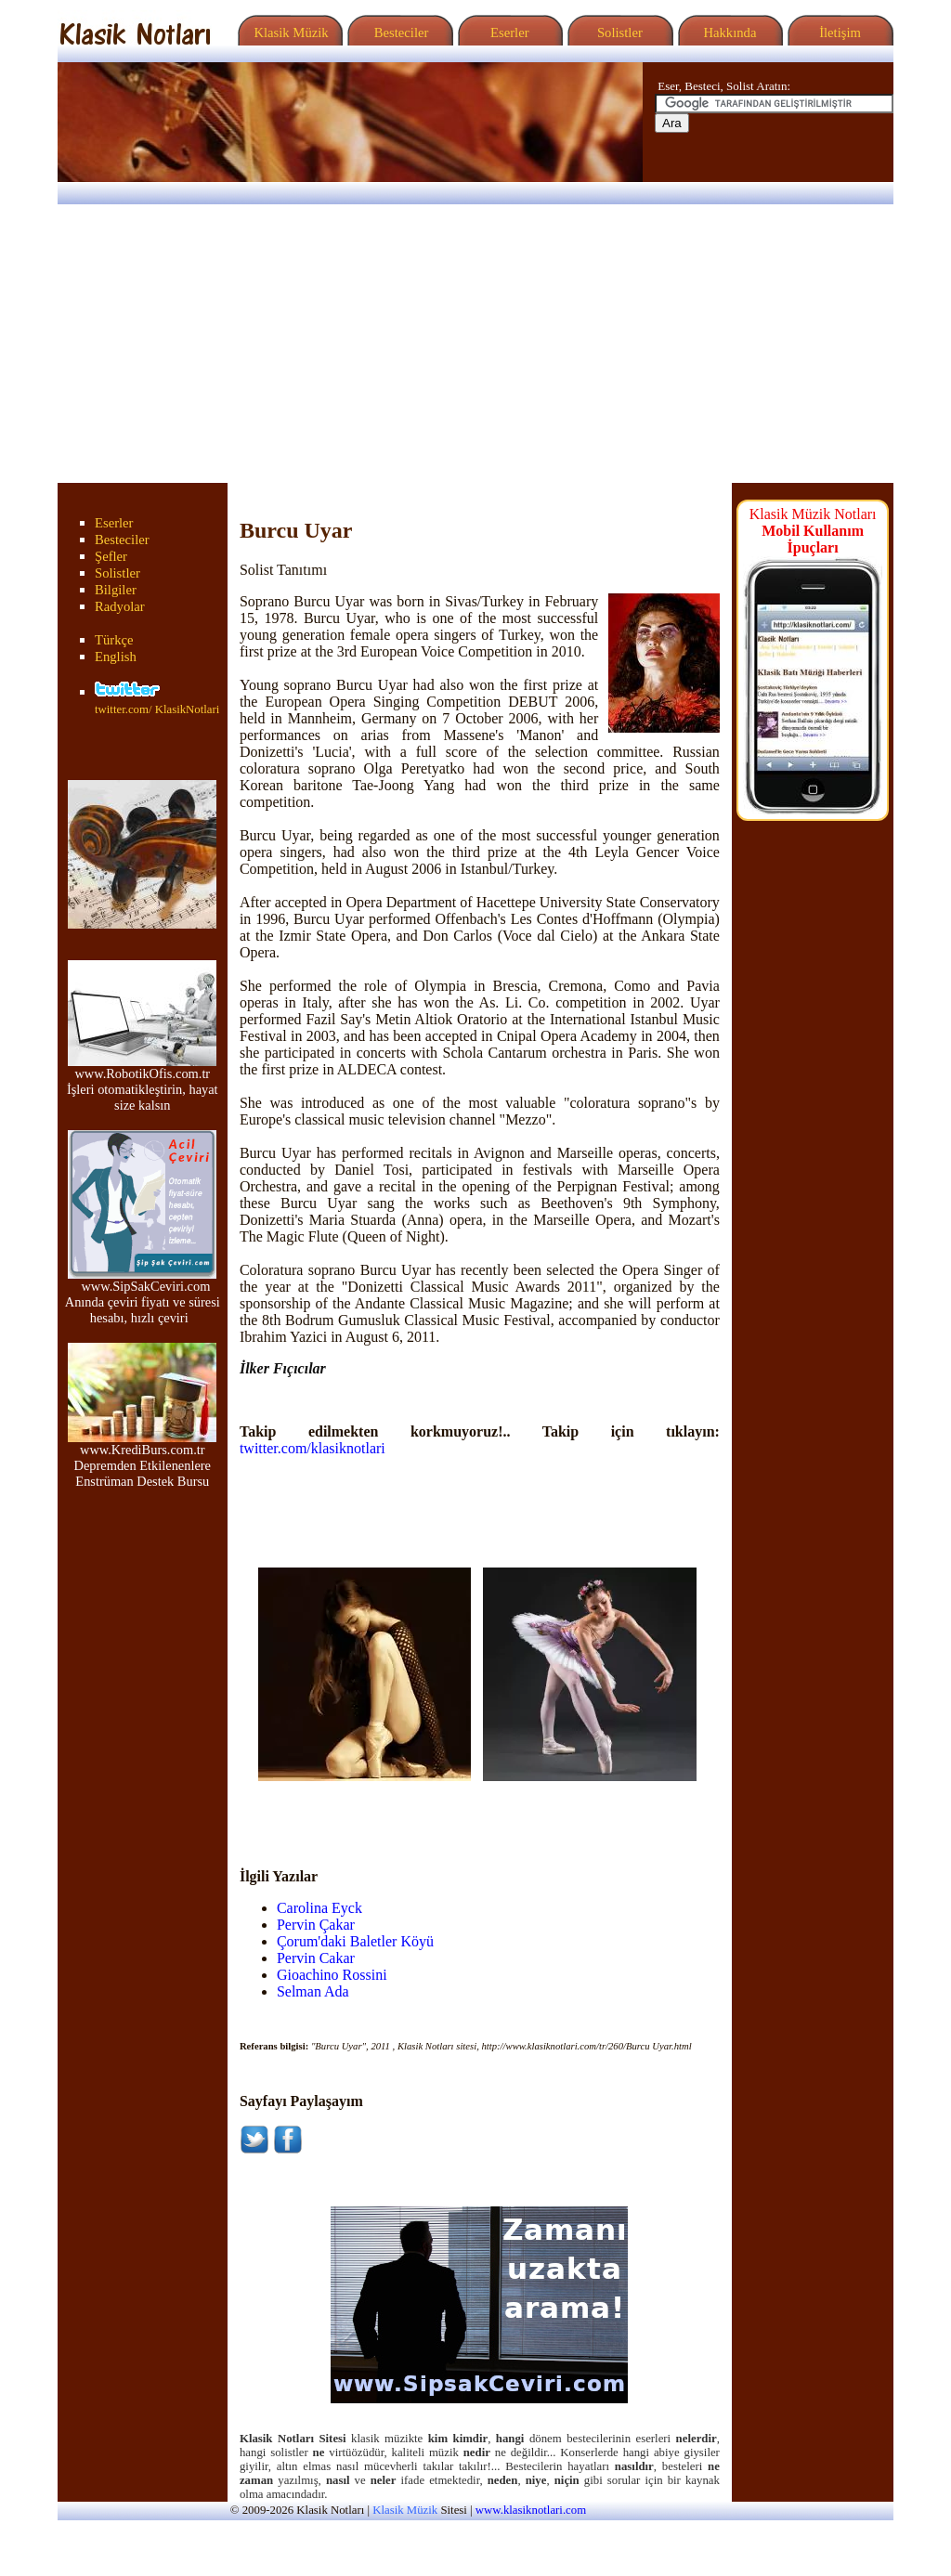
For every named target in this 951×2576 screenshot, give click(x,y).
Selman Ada (313, 1991)
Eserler (507, 32)
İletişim (837, 32)
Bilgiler (116, 589)
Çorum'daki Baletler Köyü (355, 1941)
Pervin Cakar (316, 1958)
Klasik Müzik (288, 32)
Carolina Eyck (319, 1908)
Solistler (618, 32)
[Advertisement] (475, 344)
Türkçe (114, 639)
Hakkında (728, 32)
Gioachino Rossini (332, 1975)
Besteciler (397, 32)
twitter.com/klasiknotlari (312, 1448)
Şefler (111, 556)
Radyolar (120, 606)
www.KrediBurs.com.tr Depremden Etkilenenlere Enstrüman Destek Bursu (142, 1459)
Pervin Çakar (316, 1924)
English (116, 656)
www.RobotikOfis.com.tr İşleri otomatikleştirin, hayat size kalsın (142, 1083)
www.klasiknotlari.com (531, 2510)
